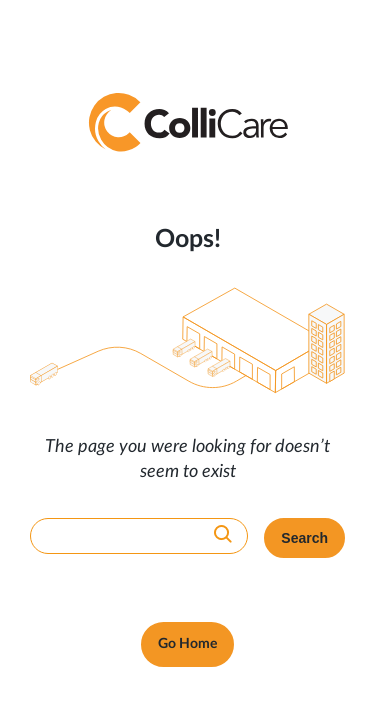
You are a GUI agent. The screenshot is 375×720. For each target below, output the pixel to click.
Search (304, 538)
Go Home (187, 644)
